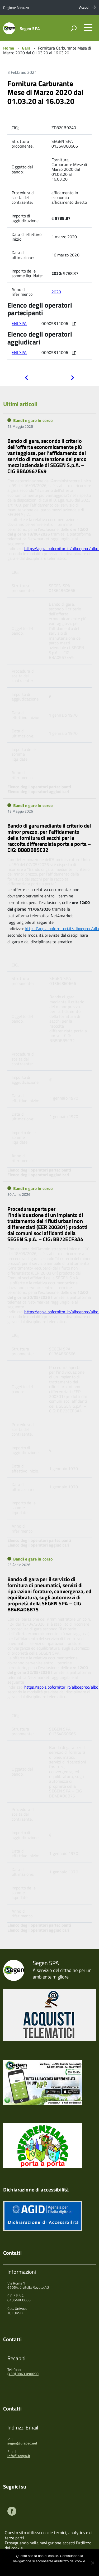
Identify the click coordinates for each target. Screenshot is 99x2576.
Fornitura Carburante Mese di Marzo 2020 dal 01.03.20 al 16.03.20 (45, 92)
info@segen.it (18, 2455)
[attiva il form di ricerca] (73, 28)
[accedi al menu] (88, 27)
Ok (32, 2568)
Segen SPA (30, 28)
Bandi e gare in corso (33, 420)
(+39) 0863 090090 (23, 2373)
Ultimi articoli (20, 404)
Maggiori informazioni (53, 2568)
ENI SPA (19, 323)
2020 (56, 292)
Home (8, 48)
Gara (26, 48)
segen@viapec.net (22, 2443)
